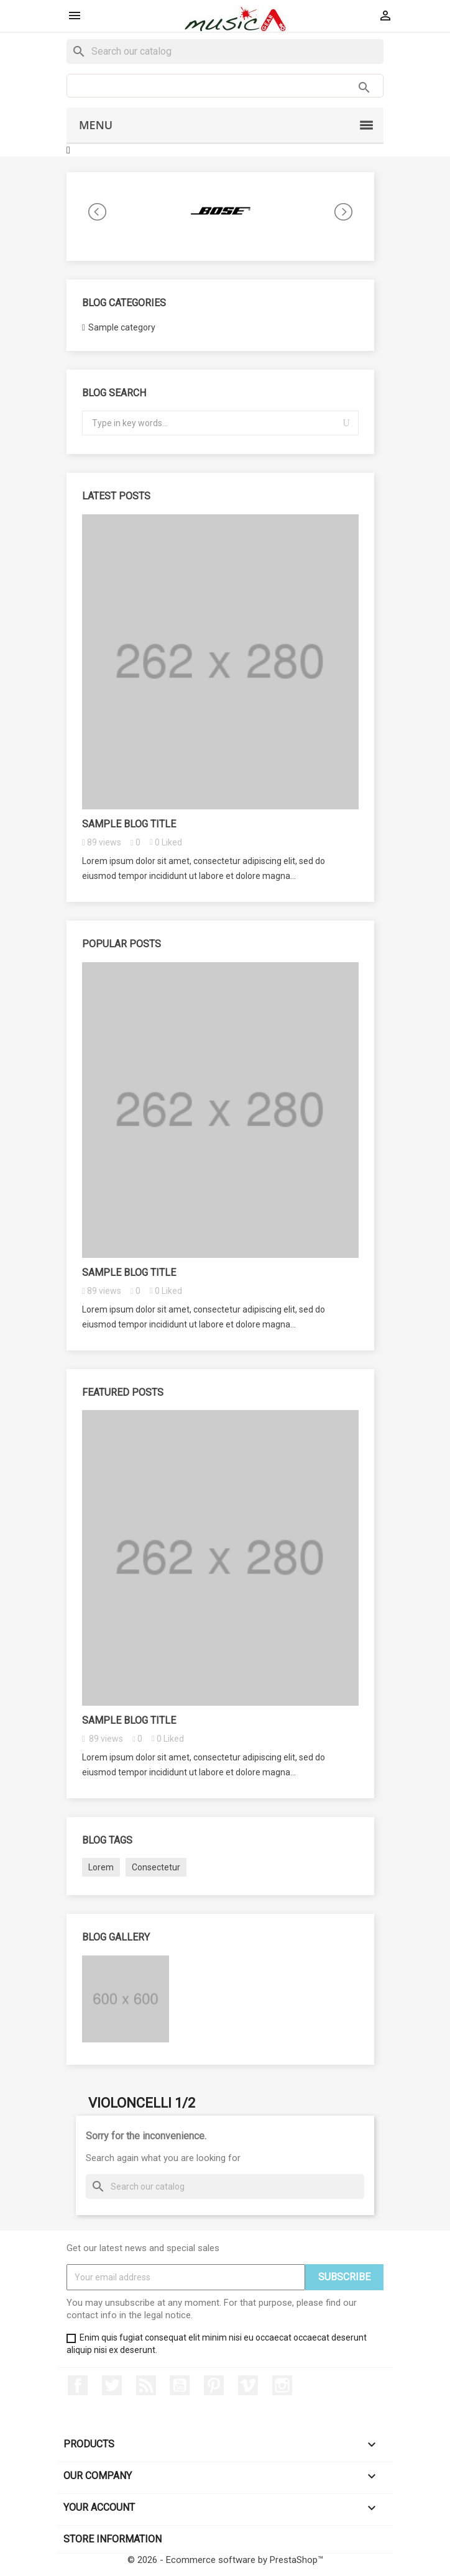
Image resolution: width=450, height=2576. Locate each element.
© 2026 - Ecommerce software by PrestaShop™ (225, 2559)
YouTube (180, 2385)
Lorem (101, 1867)
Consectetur (156, 1867)
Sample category (121, 327)
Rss (146, 2385)
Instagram (282, 2385)
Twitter (112, 2385)
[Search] (225, 51)
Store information (112, 2539)
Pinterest (214, 2385)
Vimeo (248, 2385)
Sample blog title (129, 824)
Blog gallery (116, 1937)
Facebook (78, 2385)
